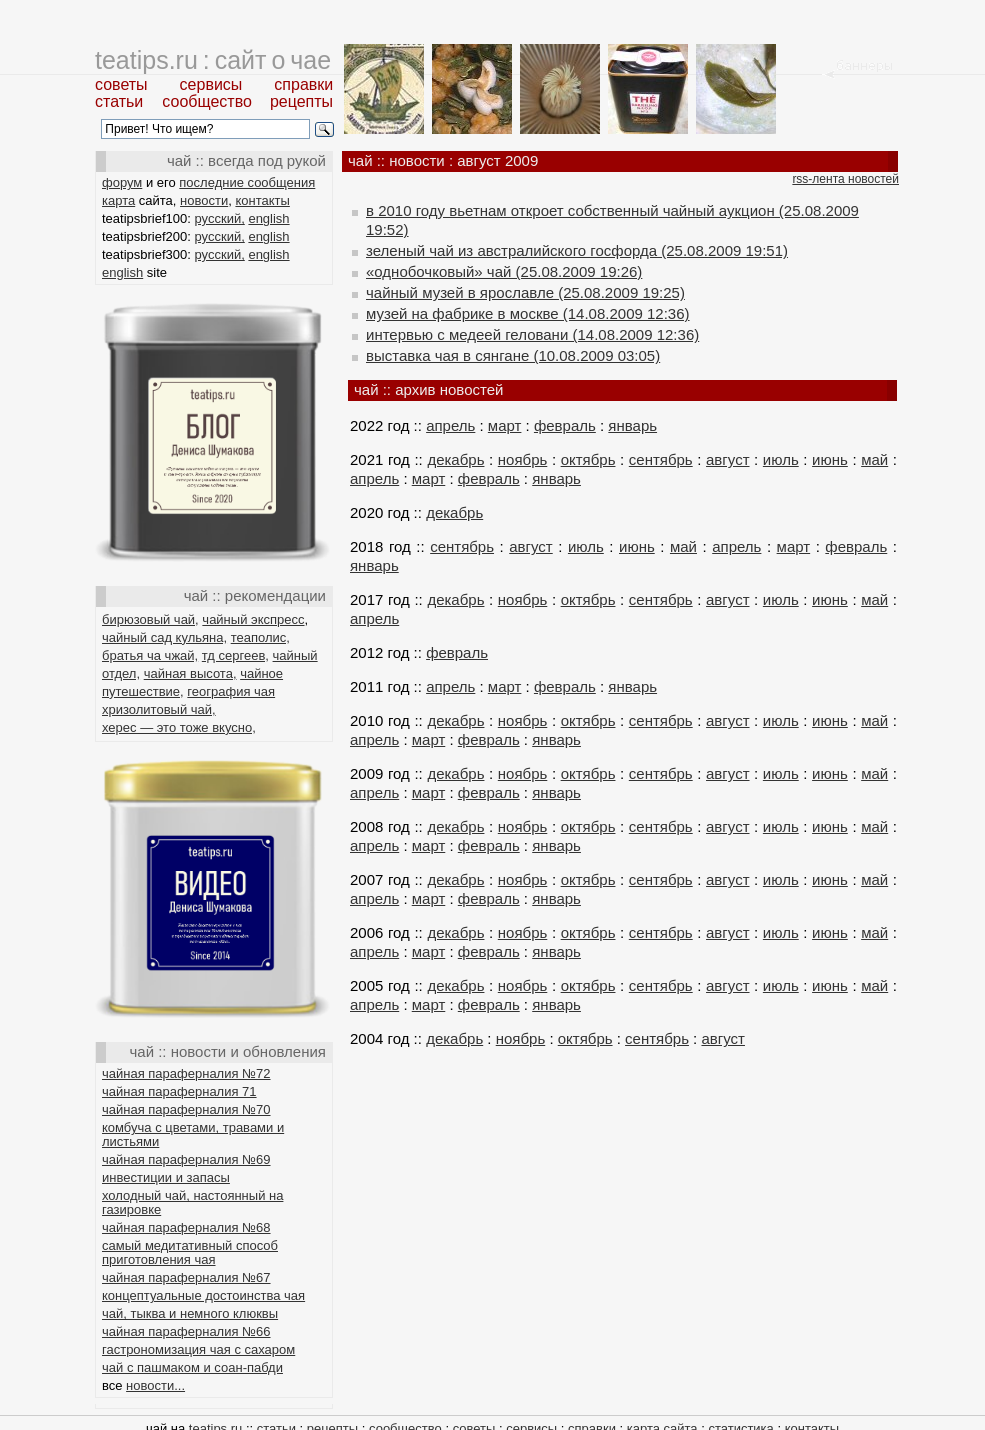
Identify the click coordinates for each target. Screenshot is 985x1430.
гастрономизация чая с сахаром (198, 1349)
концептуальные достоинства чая (203, 1295)
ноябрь (523, 459)
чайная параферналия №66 (186, 1331)
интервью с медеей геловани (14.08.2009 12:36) (532, 334)
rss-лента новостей (845, 179)
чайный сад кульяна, (164, 637)
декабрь (455, 459)
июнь (830, 459)
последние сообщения (247, 182)
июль (781, 459)
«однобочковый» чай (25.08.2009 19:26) (504, 271)
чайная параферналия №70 (186, 1109)
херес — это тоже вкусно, (179, 727)
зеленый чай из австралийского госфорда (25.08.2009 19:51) (577, 250)
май (874, 459)
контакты (262, 200)
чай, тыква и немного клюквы (190, 1313)
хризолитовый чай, (159, 709)
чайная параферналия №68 (186, 1227)
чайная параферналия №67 (186, 1277)
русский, (220, 218)
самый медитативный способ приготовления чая (190, 1252)
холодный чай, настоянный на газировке (192, 1202)
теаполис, (260, 637)
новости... (155, 1385)
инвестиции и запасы (166, 1177)
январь (632, 425)
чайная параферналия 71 (179, 1091)
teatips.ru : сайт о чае (213, 60)
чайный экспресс (253, 619)
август (727, 459)
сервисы (211, 84)
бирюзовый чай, (150, 619)
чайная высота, (190, 673)
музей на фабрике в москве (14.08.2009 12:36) (528, 313)
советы (121, 84)
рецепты (301, 101)
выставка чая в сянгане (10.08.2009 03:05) (513, 355)
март (505, 425)
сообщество (207, 101)
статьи (119, 101)
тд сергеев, (235, 655)
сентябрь (661, 459)
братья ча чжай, (150, 655)
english (268, 218)
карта (118, 200)
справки (303, 84)
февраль (565, 425)
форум (122, 182)
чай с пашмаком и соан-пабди (192, 1367)
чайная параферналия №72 (186, 1073)
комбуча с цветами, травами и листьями (193, 1134)
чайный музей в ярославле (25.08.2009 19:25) (525, 292)
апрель (450, 425)
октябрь (588, 459)
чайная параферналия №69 (186, 1159)
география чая (231, 691)
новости (204, 200)
